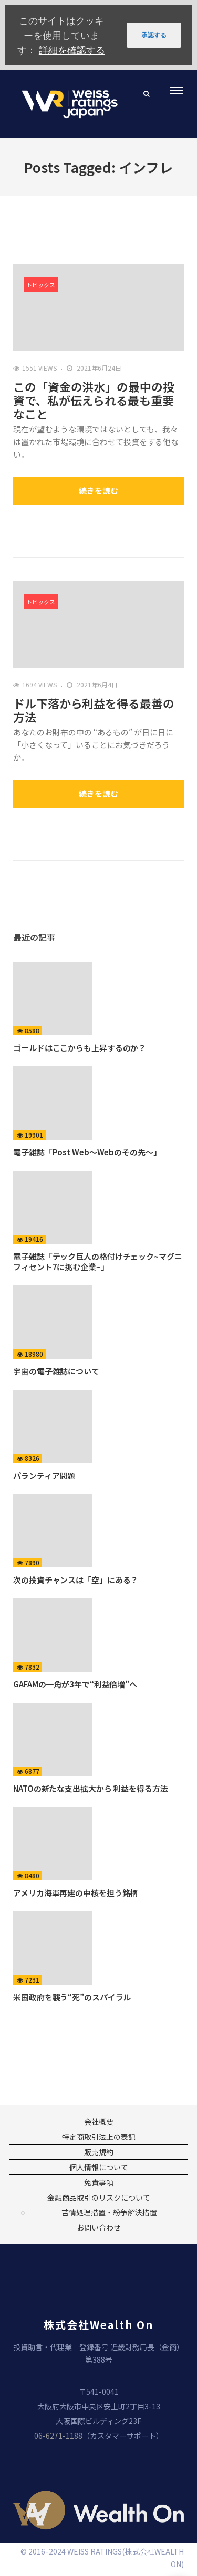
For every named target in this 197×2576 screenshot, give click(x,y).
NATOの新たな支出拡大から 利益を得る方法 (90, 1788)
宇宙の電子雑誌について (56, 1371)
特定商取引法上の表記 (99, 2136)
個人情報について (98, 2167)
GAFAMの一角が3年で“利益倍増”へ (75, 1684)
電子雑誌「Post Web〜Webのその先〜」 (87, 1151)
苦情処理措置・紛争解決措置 (109, 2212)
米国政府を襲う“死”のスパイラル (72, 1997)
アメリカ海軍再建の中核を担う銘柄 (75, 1892)
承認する (154, 35)
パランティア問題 (44, 1475)
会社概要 (98, 2121)
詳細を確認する (72, 50)
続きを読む (98, 490)
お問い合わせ (99, 2227)
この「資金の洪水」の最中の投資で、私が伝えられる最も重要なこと (93, 400)
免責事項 (98, 2182)
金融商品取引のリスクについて (98, 2197)
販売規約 (98, 2152)
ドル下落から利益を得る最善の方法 (93, 710)
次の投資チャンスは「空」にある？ (75, 1579)
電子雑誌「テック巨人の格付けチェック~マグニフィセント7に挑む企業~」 (97, 1261)
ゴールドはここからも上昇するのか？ (79, 1047)
